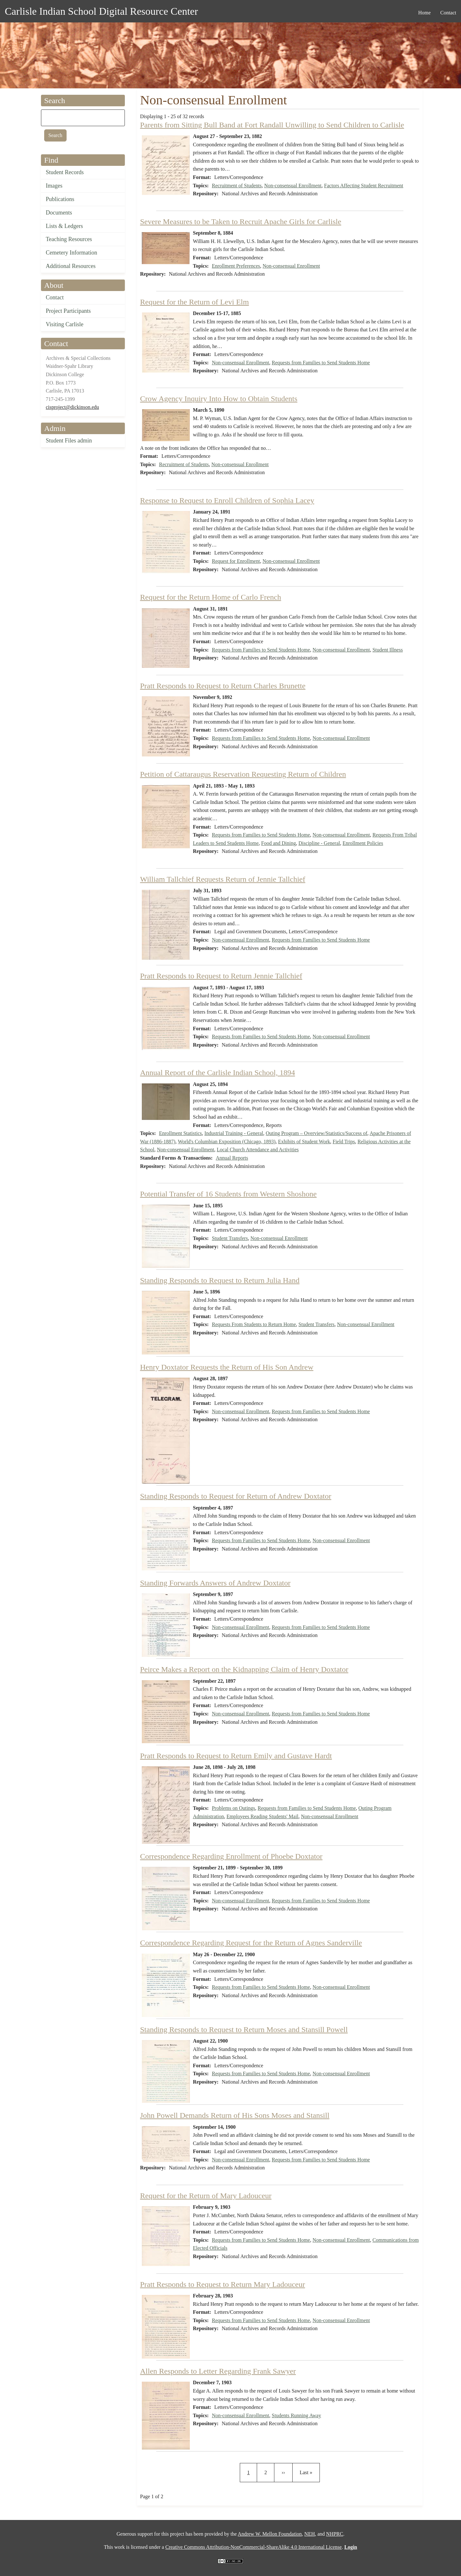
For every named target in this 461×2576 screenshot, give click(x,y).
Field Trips (344, 1141)
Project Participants (68, 311)
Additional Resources (70, 266)
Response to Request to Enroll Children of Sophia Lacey (227, 500)
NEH (309, 2534)
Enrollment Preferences (236, 266)
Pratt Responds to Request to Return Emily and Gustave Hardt (236, 1756)
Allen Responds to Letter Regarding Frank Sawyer (218, 2371)
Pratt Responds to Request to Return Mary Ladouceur (222, 2284)
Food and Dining (278, 843)
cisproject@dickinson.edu (72, 407)
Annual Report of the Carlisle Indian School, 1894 (217, 1072)
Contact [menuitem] (448, 12)
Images (54, 185)
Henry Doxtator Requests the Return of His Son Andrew (226, 1367)
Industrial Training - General (233, 1133)
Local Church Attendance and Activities (258, 1149)
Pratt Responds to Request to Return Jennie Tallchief (221, 976)
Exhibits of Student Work (304, 1141)
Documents (59, 212)
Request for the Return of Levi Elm (194, 302)
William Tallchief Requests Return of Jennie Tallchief (222, 879)
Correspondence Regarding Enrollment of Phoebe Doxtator (231, 1856)
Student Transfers (230, 1238)
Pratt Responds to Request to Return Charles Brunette (223, 686)
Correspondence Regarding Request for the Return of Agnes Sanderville (251, 1943)
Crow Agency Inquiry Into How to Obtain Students (218, 398)
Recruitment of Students (237, 185)
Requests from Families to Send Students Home (321, 362)
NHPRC (334, 2534)
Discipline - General (319, 843)
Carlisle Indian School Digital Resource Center (101, 11)
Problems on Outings (233, 1808)
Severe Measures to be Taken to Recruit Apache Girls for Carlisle (240, 221)
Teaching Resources (69, 239)
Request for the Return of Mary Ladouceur (206, 2195)
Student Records (65, 172)
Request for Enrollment (236, 561)
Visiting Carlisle (64, 324)
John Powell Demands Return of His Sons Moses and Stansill (234, 2115)
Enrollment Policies (363, 843)
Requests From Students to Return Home (254, 1324)
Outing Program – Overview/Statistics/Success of (316, 1133)
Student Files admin (69, 440)
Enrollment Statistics (180, 1133)
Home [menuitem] (424, 12)
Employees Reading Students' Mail (262, 1816)
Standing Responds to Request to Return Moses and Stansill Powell (244, 2029)
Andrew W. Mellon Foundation (270, 2534)
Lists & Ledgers (64, 226)
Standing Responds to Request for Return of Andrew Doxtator (235, 1496)
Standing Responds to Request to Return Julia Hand (220, 1280)
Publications (60, 199)
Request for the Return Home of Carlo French (210, 597)
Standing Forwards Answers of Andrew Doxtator (215, 1583)
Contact (55, 297)
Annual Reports (232, 1158)
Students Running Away (296, 2415)
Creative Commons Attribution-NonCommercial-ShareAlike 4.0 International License (253, 2547)
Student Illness (387, 649)
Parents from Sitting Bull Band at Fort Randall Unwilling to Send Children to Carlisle (272, 125)
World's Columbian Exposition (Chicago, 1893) (226, 1141)
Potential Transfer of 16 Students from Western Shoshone (228, 1194)
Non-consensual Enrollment (292, 185)
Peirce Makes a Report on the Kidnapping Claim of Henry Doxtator (244, 1669)
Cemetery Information (71, 252)
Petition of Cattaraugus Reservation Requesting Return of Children (243, 774)
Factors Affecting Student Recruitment (363, 185)
